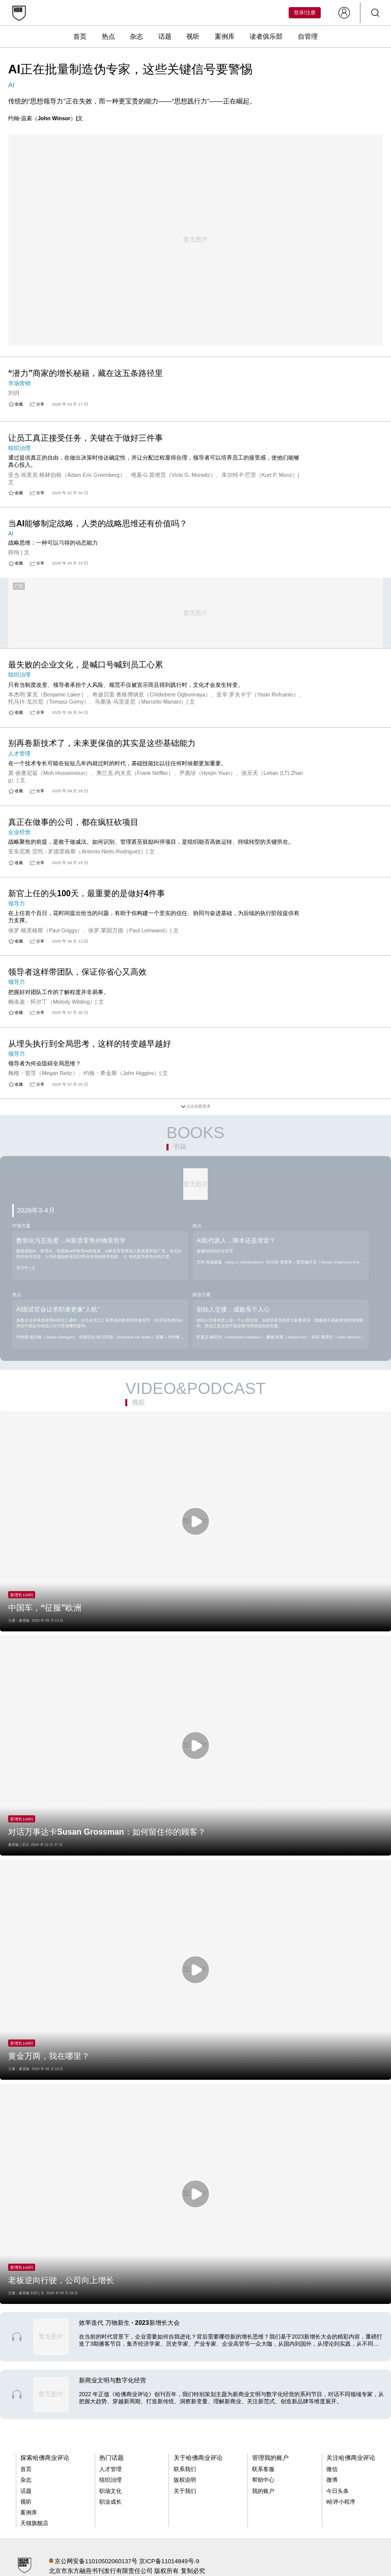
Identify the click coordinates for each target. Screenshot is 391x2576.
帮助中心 (263, 2480)
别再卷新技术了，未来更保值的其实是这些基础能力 (102, 743)
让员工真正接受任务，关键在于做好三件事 (85, 438)
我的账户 (263, 2491)
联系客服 (263, 2469)
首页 (80, 36)
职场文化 (110, 2491)
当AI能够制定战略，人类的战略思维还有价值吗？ (97, 523)
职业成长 (110, 2502)
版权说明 (185, 2480)
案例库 (225, 36)
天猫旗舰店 (34, 2523)
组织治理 (110, 2480)
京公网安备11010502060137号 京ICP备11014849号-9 (126, 2561)
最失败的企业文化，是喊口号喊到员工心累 (85, 664)
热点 (108, 36)
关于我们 (185, 2491)
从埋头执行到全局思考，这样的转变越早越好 (89, 1043)
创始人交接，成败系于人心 (233, 1309)
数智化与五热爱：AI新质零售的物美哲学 (71, 1240)
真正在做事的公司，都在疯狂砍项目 (73, 822)
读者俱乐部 (266, 36)
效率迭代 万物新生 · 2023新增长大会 (129, 2322)
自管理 (308, 36)
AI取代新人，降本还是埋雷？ (236, 1240)
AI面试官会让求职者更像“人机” (57, 1309)
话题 (165, 36)
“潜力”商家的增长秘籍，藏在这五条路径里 (85, 373)
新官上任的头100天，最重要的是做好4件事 (86, 893)
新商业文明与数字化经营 (112, 2380)
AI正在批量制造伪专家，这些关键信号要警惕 (130, 69)
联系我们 (185, 2469)
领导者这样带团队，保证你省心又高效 (77, 972)
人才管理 (110, 2469)
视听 (193, 36)
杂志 (136, 36)
